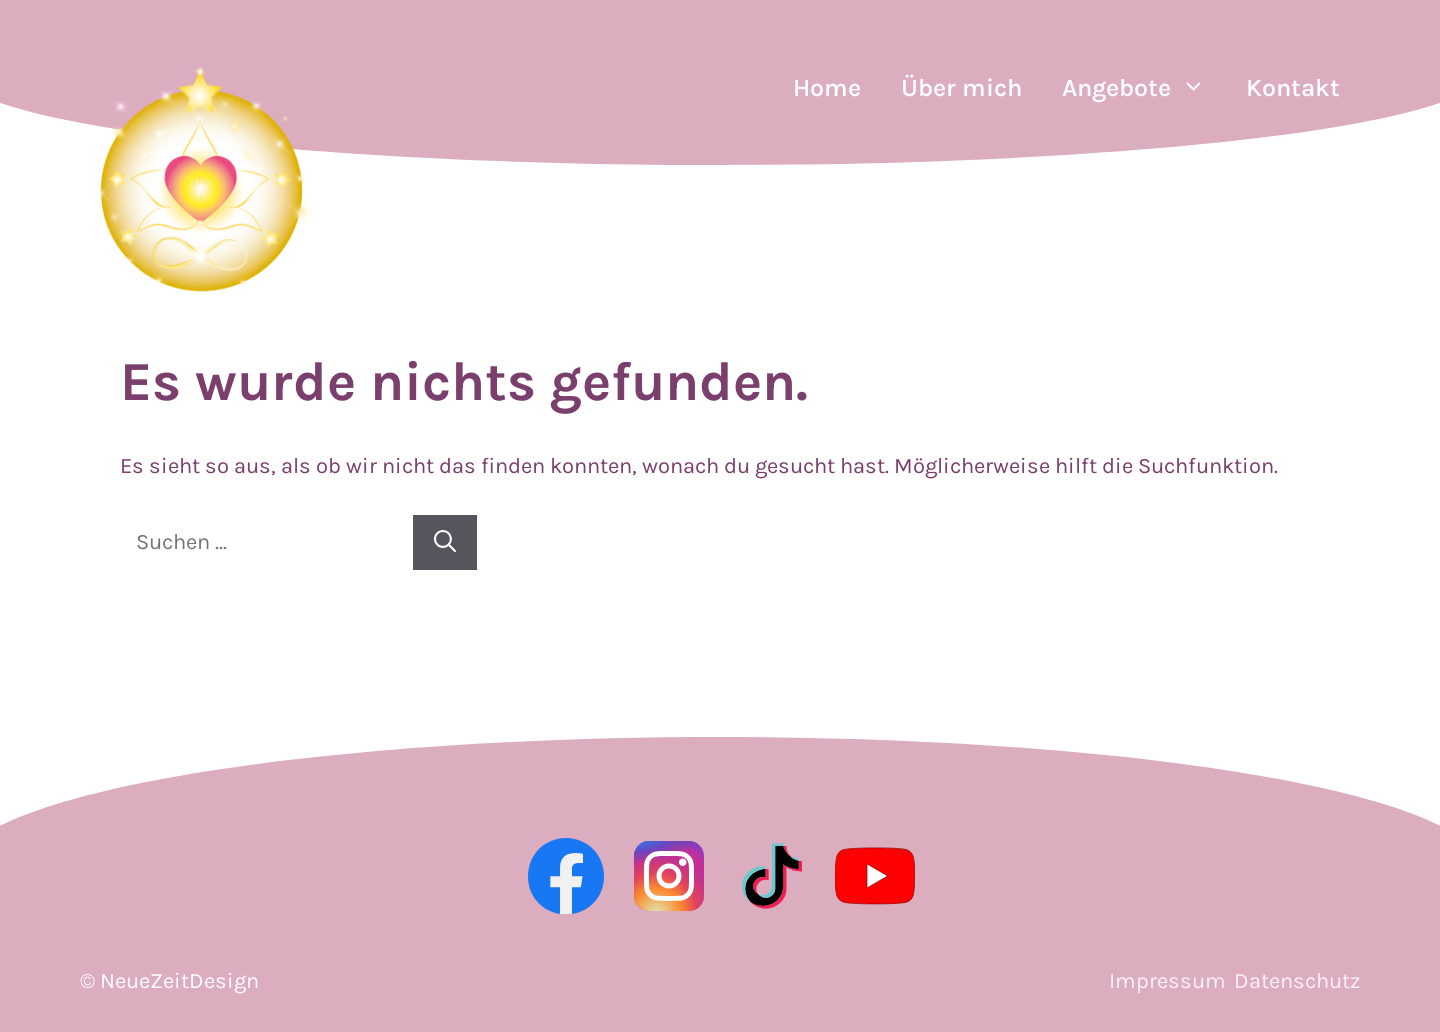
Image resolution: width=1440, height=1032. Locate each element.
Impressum (1167, 981)
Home (827, 87)
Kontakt (1293, 87)
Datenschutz (1297, 981)
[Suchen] (445, 542)
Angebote (1144, 88)
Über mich (961, 87)
